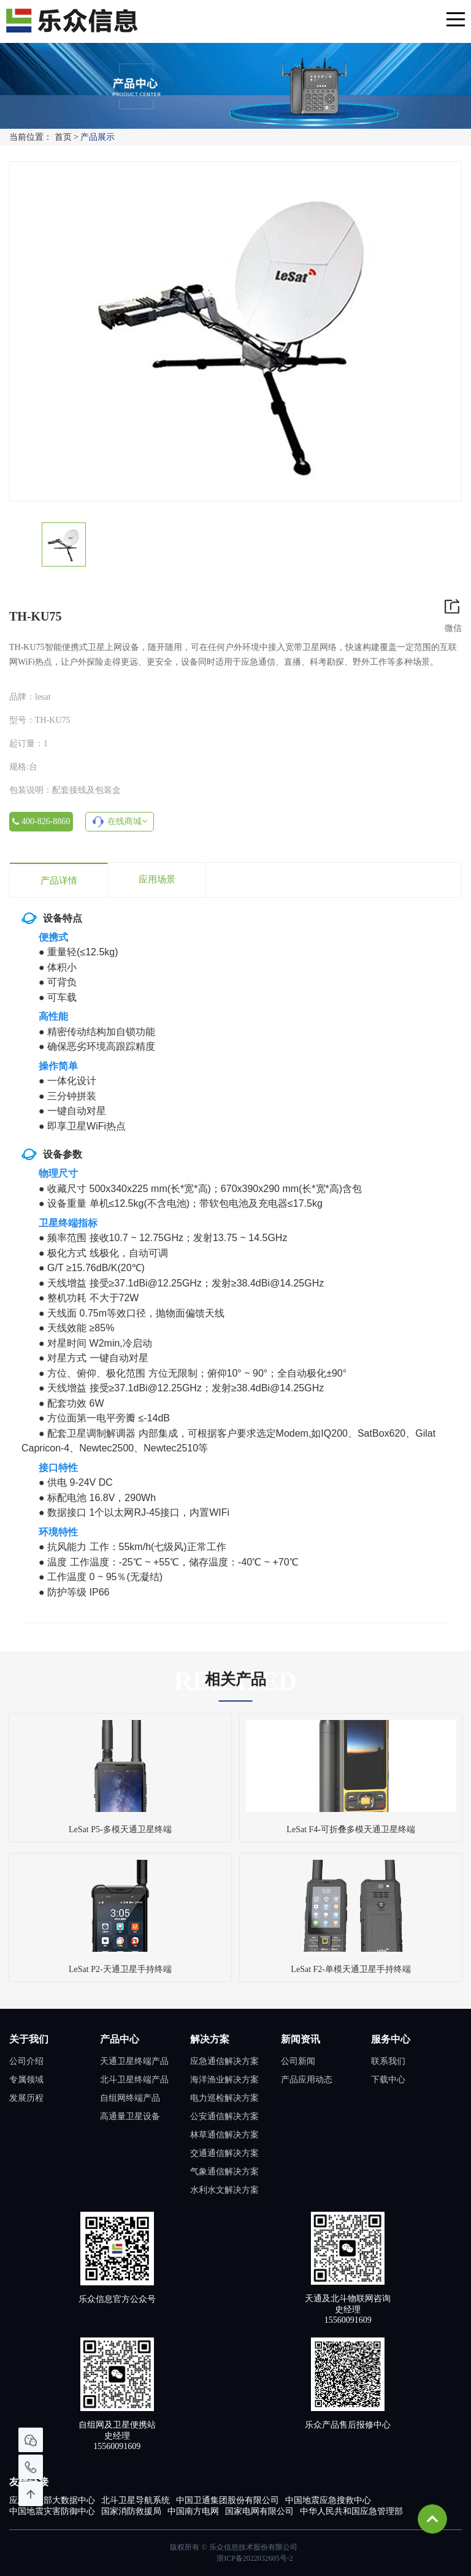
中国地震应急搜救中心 (328, 2500)
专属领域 (26, 2079)
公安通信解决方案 (224, 2116)
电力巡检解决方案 (224, 2098)
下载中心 (388, 2079)
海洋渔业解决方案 (224, 2079)
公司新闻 (298, 2061)
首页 (63, 137)
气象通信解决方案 (224, 2171)
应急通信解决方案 (224, 2061)
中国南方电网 (193, 2511)
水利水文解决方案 (224, 2190)
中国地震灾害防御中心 (52, 2511)
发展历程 (26, 2098)
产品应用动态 (306, 2079)
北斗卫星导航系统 (135, 2500)
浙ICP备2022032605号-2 (254, 2558)
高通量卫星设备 (130, 2116)
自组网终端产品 (130, 2098)
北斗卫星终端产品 (134, 2079)
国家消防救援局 (131, 2511)
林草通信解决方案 (224, 2134)
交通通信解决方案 (224, 2153)
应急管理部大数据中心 (52, 2500)
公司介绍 (26, 2061)
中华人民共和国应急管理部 (351, 2511)
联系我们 (388, 2061)
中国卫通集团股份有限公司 (227, 2500)
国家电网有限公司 (259, 2511)
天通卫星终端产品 (134, 2061)
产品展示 (97, 137)
